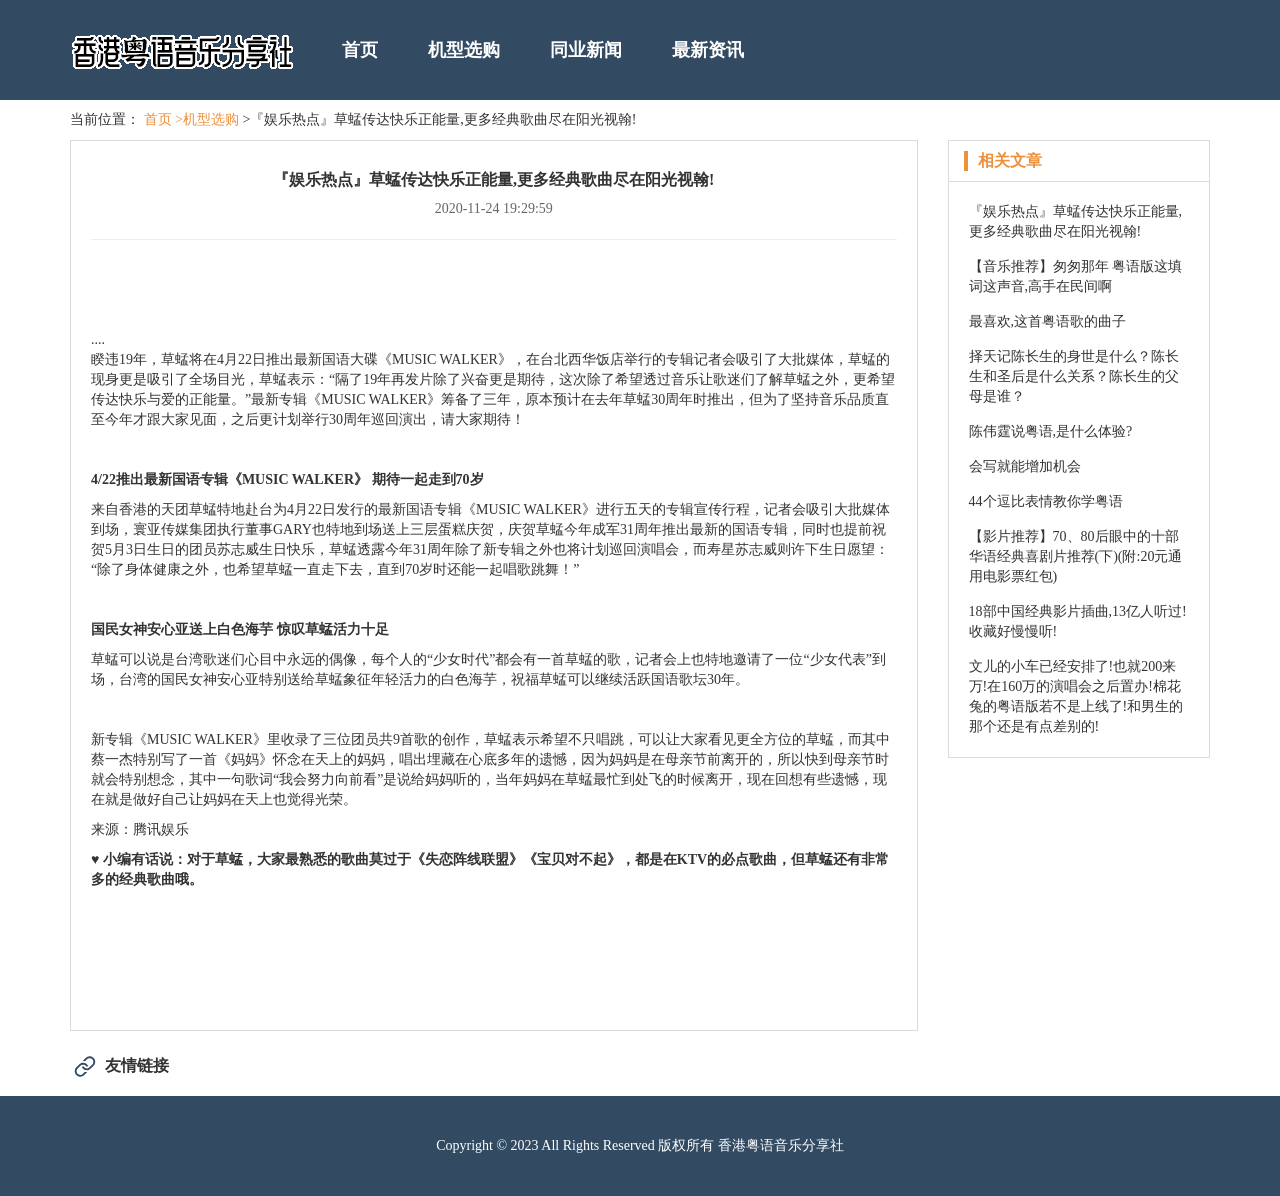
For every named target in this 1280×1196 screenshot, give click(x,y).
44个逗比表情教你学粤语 (1046, 501)
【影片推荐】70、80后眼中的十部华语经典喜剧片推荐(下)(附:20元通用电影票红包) (1076, 556)
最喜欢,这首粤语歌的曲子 (1048, 321)
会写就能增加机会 (1025, 466)
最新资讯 (708, 50)
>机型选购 (207, 119)
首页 (360, 50)
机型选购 (464, 50)
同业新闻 (586, 50)
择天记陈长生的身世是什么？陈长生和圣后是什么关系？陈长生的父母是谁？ (1074, 376)
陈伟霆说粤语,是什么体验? (1051, 431)
